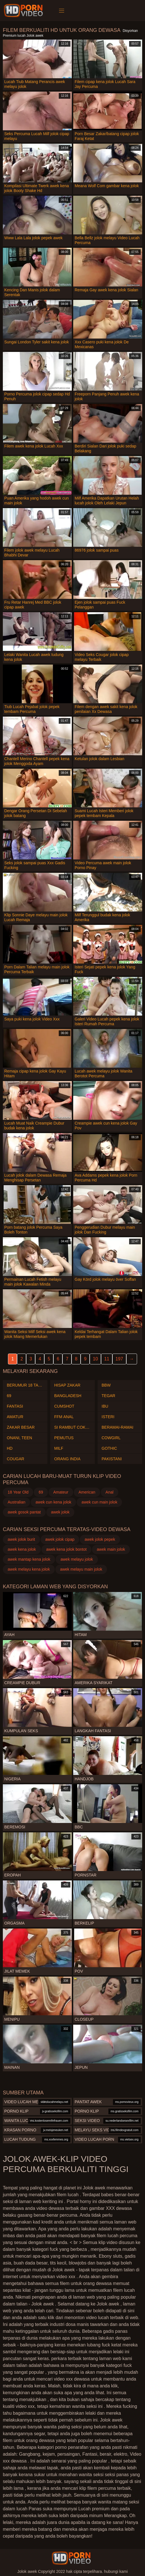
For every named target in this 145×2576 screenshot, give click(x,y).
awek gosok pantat (24, 1512)
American (87, 1492)
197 (119, 1358)
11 (106, 1358)
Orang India (67, 1459)
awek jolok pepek (100, 1539)
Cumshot (64, 1406)
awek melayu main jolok (81, 1569)
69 (9, 1395)
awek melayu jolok (76, 1559)
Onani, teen (19, 1438)
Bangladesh (67, 1395)
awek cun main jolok (99, 1502)
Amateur (60, 1492)
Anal (110, 1492)
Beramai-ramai (117, 1427)
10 (95, 1358)
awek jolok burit (21, 1539)
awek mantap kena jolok (29, 1559)
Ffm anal (63, 1416)
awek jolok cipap (60, 1539)
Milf (58, 1448)
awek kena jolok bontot (66, 1549)
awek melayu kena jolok (29, 1569)
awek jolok (60, 1512)
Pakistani (112, 1459)
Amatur (15, 1416)
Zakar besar (21, 1427)
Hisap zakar (67, 1385)
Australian (16, 1502)
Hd (9, 1448)
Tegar (108, 1395)
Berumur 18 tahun (25, 1385)
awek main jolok (111, 1549)
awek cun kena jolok (53, 1502)
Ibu (105, 1406)
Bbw (106, 1385)
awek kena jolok (22, 1549)
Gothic (109, 1448)
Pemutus (63, 1438)
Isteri (108, 1416)
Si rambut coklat (72, 1427)
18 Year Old (18, 1492)
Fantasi (15, 1406)
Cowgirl (111, 1438)
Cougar (15, 1459)
